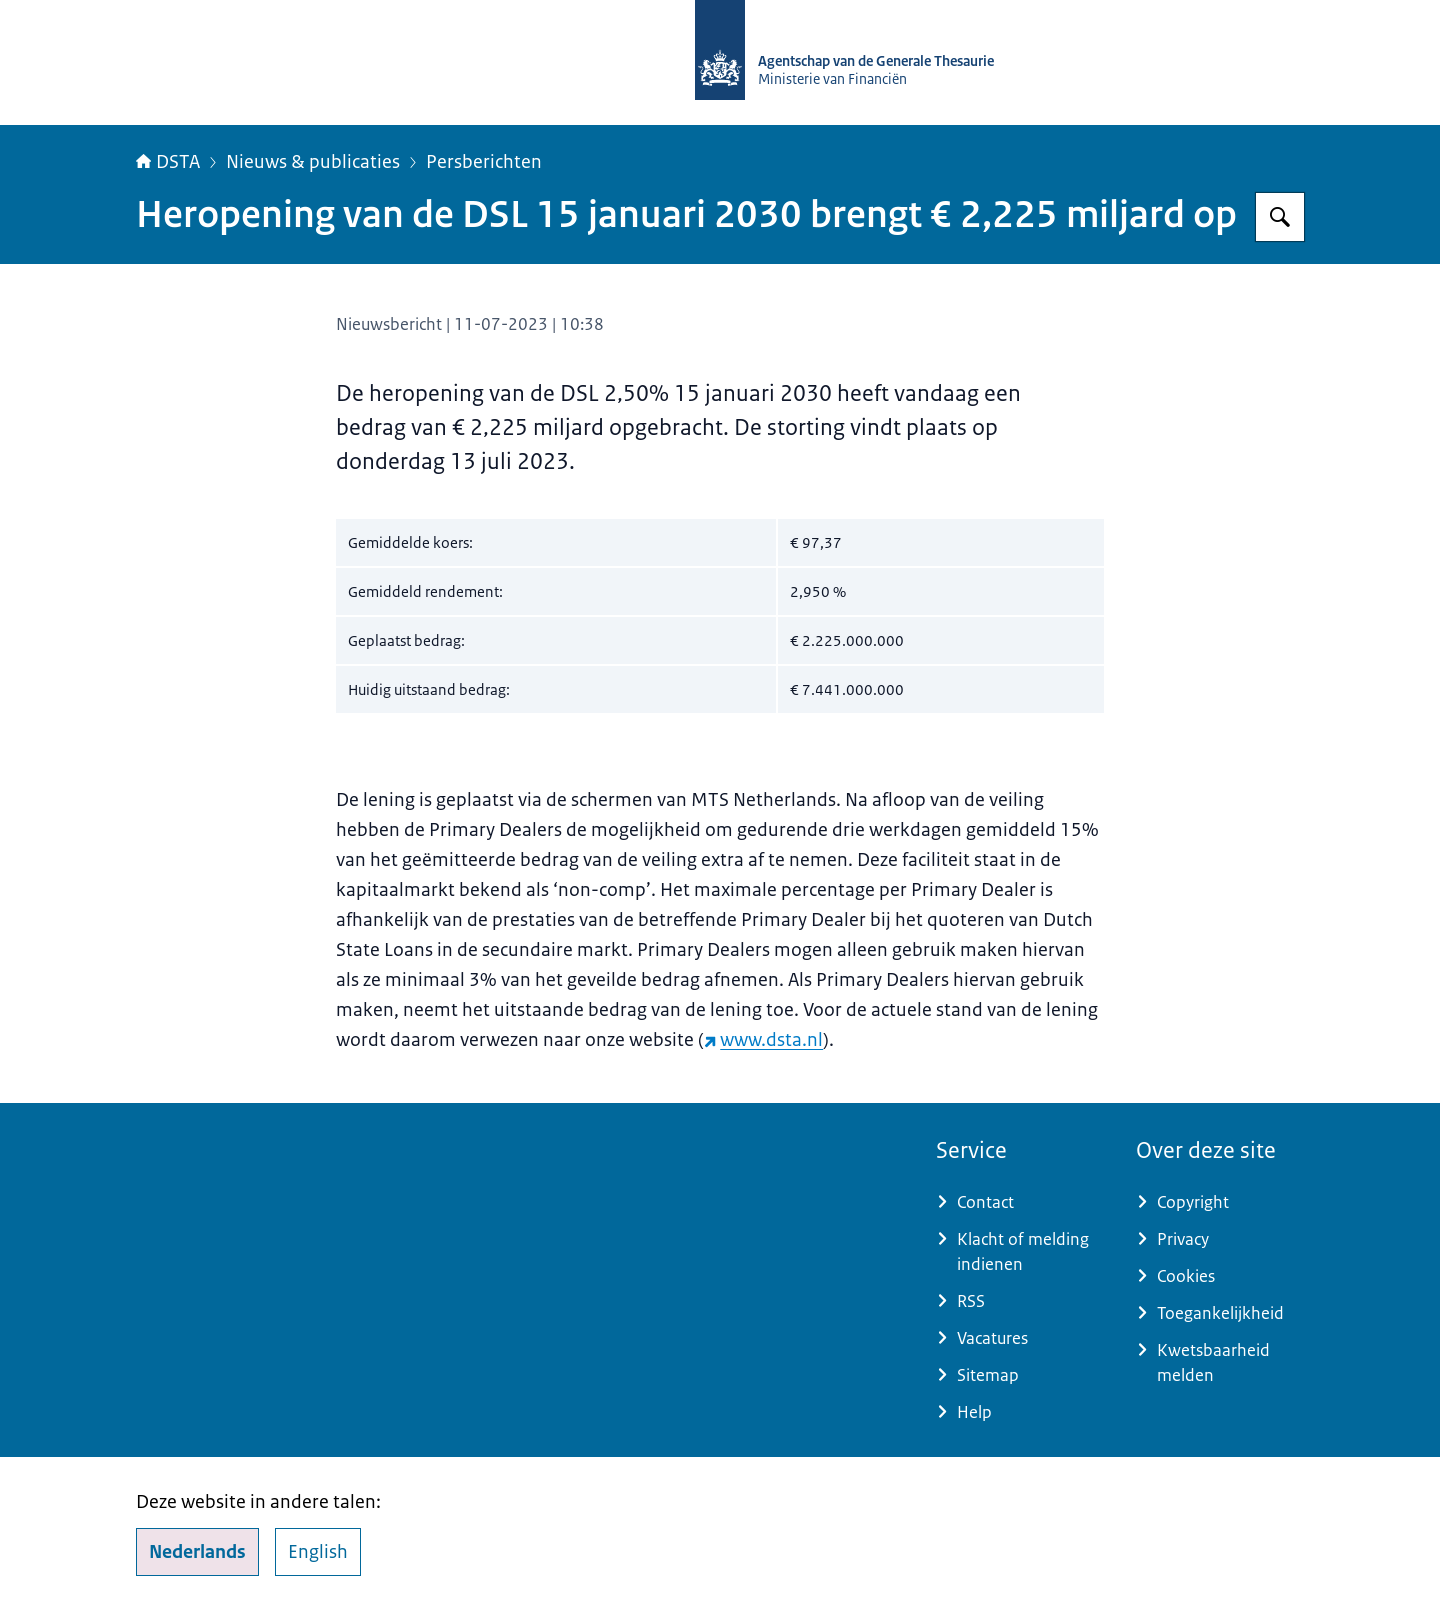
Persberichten (484, 162)
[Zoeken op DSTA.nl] (1280, 217)
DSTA (168, 162)
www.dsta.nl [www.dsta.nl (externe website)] (763, 1040)
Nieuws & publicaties (313, 162)
